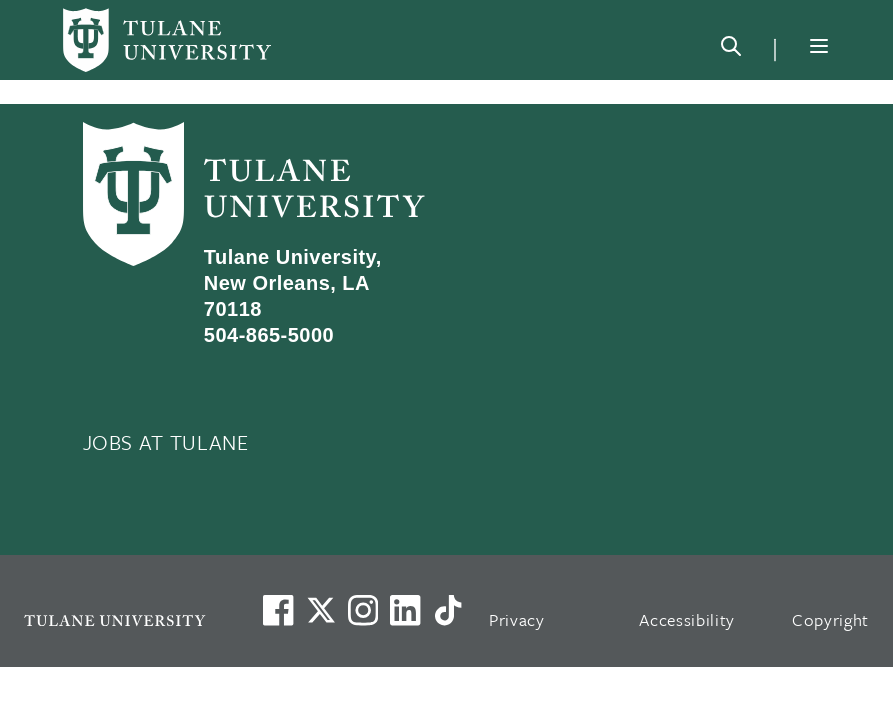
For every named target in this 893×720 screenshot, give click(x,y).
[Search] (731, 50)
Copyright (830, 619)
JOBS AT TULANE (166, 442)
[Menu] (819, 46)
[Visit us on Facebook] (278, 610)
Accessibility (687, 619)
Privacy (517, 619)
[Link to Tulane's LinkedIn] (405, 610)
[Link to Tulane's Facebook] (363, 610)
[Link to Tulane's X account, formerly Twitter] (321, 610)
